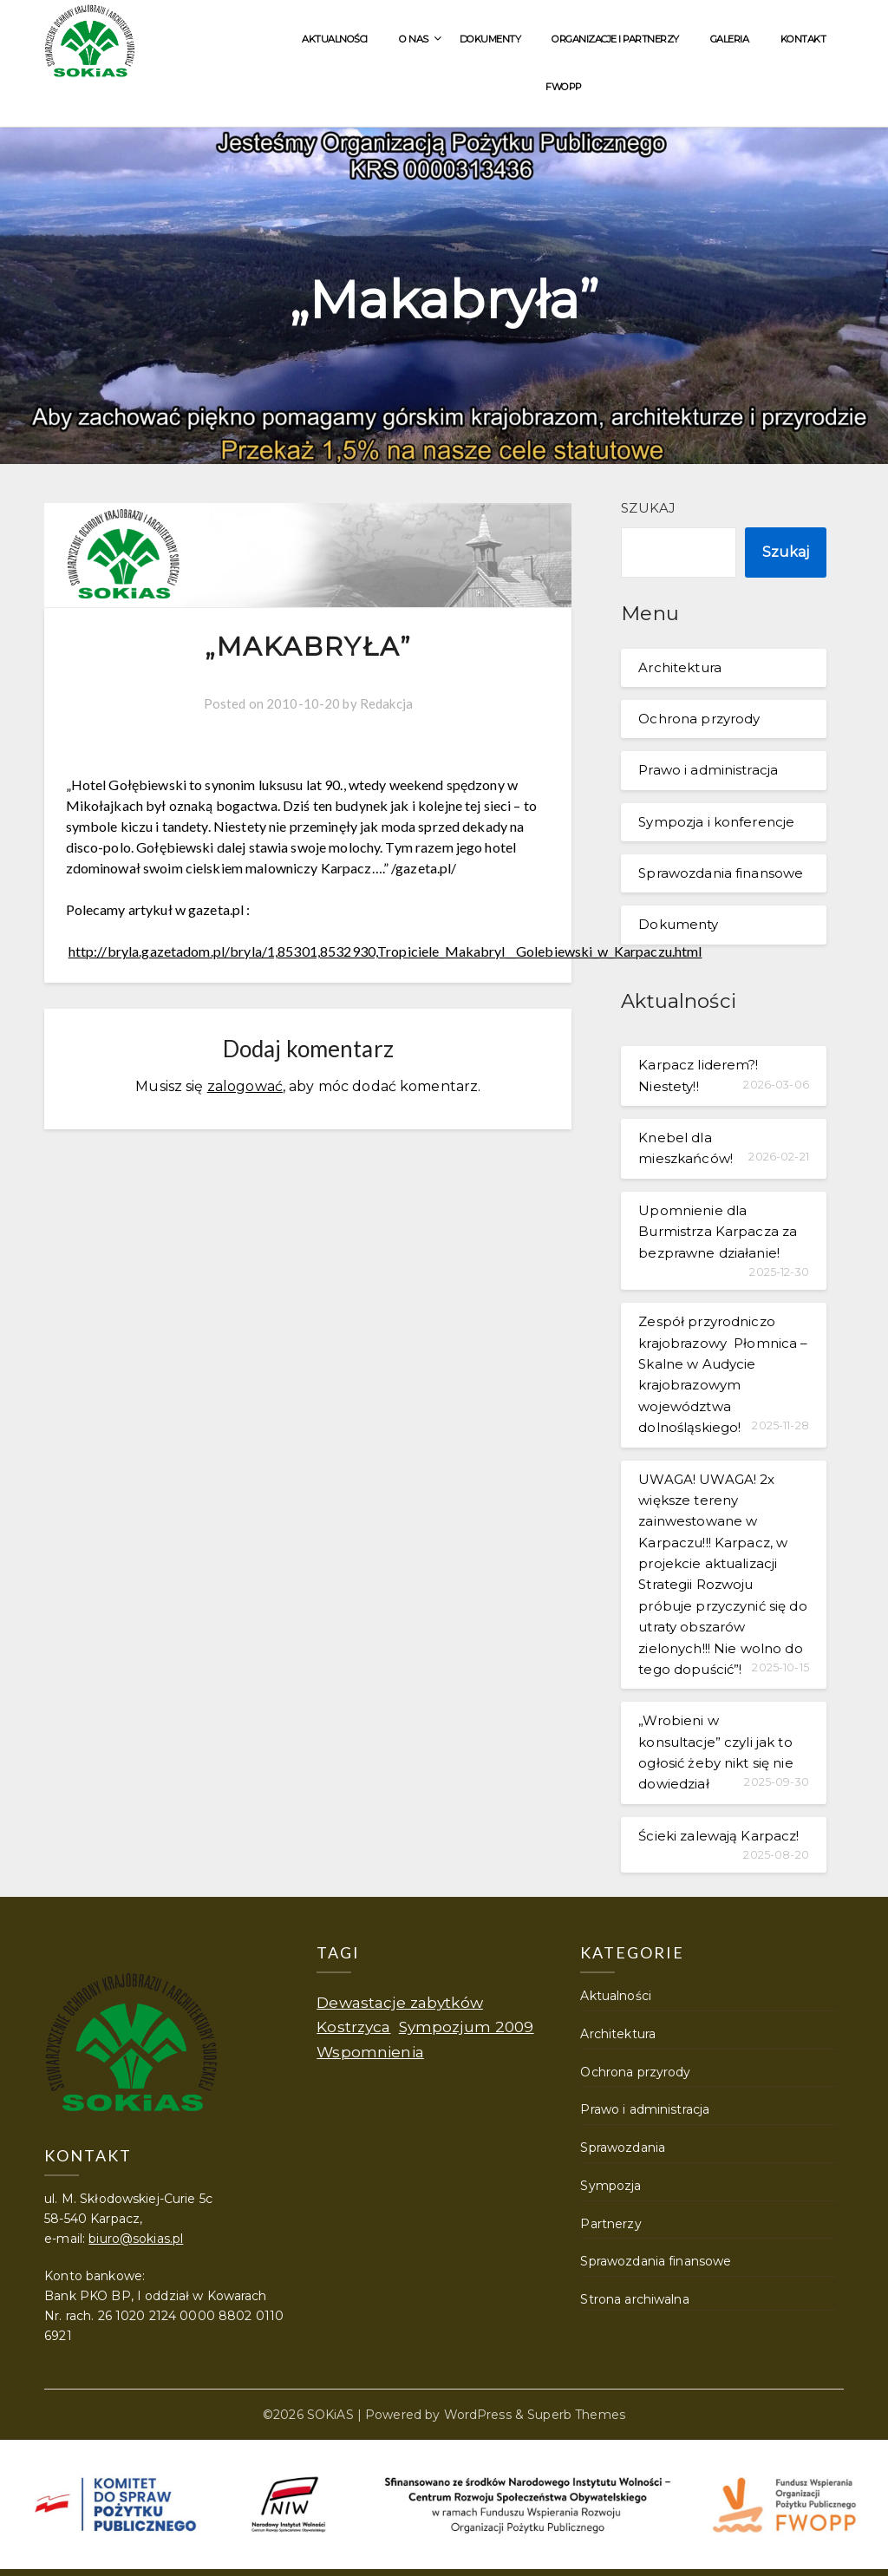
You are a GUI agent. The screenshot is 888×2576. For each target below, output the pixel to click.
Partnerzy (610, 2224)
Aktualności (335, 39)
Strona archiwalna (634, 2299)
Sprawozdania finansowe (720, 873)
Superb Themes (576, 2414)
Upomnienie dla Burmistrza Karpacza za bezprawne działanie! (717, 1231)
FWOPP (563, 87)
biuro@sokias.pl (135, 2238)
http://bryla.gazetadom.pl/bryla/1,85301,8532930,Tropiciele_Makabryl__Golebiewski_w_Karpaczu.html (385, 951)
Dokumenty (490, 39)
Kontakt (803, 39)
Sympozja (610, 2186)
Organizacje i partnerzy (615, 39)
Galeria (729, 39)
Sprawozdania (622, 2147)
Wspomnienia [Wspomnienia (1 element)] (370, 2052)
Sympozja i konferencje (716, 822)
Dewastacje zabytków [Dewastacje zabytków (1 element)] (400, 2002)
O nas (413, 39)
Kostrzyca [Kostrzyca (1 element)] (353, 2026)
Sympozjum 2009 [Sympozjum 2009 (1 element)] (466, 2026)
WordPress (478, 2414)
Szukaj (648, 508)
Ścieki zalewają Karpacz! (718, 1835)
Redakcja (386, 703)
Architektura (680, 667)
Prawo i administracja (708, 770)
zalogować (245, 1086)
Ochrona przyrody (699, 718)
